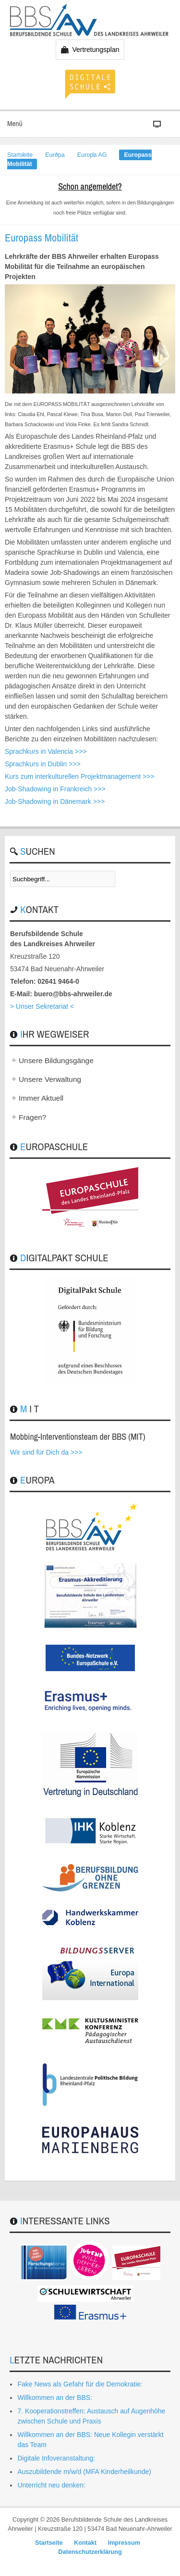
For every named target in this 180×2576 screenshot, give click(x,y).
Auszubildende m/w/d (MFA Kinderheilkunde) (84, 2471)
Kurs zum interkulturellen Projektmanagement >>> (80, 776)
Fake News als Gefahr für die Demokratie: (80, 2384)
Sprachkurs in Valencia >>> (46, 751)
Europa (55, 155)
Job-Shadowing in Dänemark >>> (55, 801)
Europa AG (92, 155)
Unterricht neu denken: (51, 2485)
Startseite (20, 155)
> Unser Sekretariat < (42, 1006)
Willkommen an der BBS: (54, 2397)
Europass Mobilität (41, 237)
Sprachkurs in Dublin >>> (43, 764)
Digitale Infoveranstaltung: (56, 2458)
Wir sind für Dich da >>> (46, 1452)
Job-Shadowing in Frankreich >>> (55, 789)
